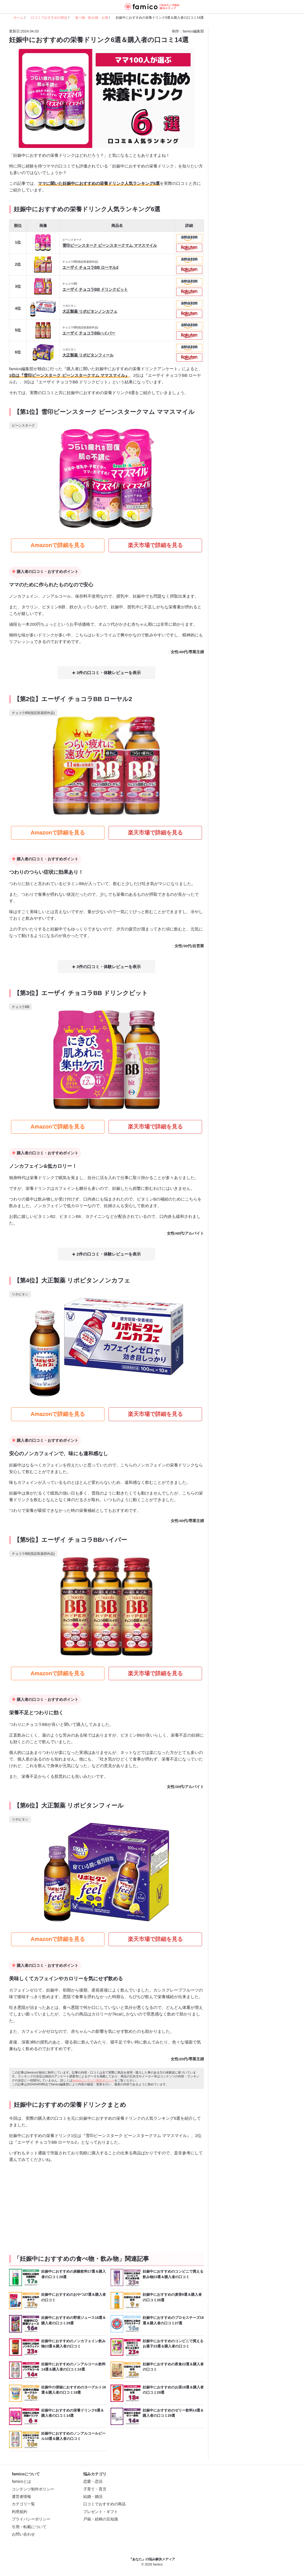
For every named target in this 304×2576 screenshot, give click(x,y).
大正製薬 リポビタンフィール (88, 353)
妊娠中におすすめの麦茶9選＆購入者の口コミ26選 (172, 2298)
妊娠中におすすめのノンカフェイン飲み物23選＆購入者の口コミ (73, 2344)
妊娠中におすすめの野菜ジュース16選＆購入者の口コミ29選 (73, 2321)
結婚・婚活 (93, 2497)
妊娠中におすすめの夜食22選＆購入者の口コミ (173, 2367)
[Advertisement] (57, 2206)
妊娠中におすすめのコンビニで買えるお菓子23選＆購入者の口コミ (173, 2344)
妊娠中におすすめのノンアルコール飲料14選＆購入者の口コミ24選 (73, 2367)
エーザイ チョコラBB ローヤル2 (90, 264)
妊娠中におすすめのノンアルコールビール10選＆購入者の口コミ (73, 2437)
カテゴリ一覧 (23, 2505)
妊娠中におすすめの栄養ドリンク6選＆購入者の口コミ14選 (72, 2413)
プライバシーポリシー (31, 2519)
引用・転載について (29, 2527)
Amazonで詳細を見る (58, 547)
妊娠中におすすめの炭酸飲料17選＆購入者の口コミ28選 (73, 2275)
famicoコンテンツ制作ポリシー (93, 2081)
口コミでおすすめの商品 (104, 2505)
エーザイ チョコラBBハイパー (88, 331)
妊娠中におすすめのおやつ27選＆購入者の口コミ (73, 2298)
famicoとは (21, 2482)
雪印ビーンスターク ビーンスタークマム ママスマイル (109, 242)
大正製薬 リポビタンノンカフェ (89, 309)
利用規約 (19, 2512)
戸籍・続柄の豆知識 (100, 2519)
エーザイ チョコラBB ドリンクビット (95, 287)
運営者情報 (21, 2497)
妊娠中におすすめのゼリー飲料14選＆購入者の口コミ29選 (173, 2413)
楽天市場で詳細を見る (155, 547)
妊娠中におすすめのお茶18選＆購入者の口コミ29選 (173, 2390)
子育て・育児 (94, 2489)
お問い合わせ (23, 2535)
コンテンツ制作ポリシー (33, 2489)
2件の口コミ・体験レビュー (100, 1255)
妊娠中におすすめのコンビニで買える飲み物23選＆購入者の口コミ (173, 2275)
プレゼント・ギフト (100, 2512)
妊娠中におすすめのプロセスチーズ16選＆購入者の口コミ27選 (173, 2321)
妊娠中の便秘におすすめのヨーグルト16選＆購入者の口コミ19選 (73, 2390)
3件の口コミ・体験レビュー (100, 674)
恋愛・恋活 (93, 2482)
